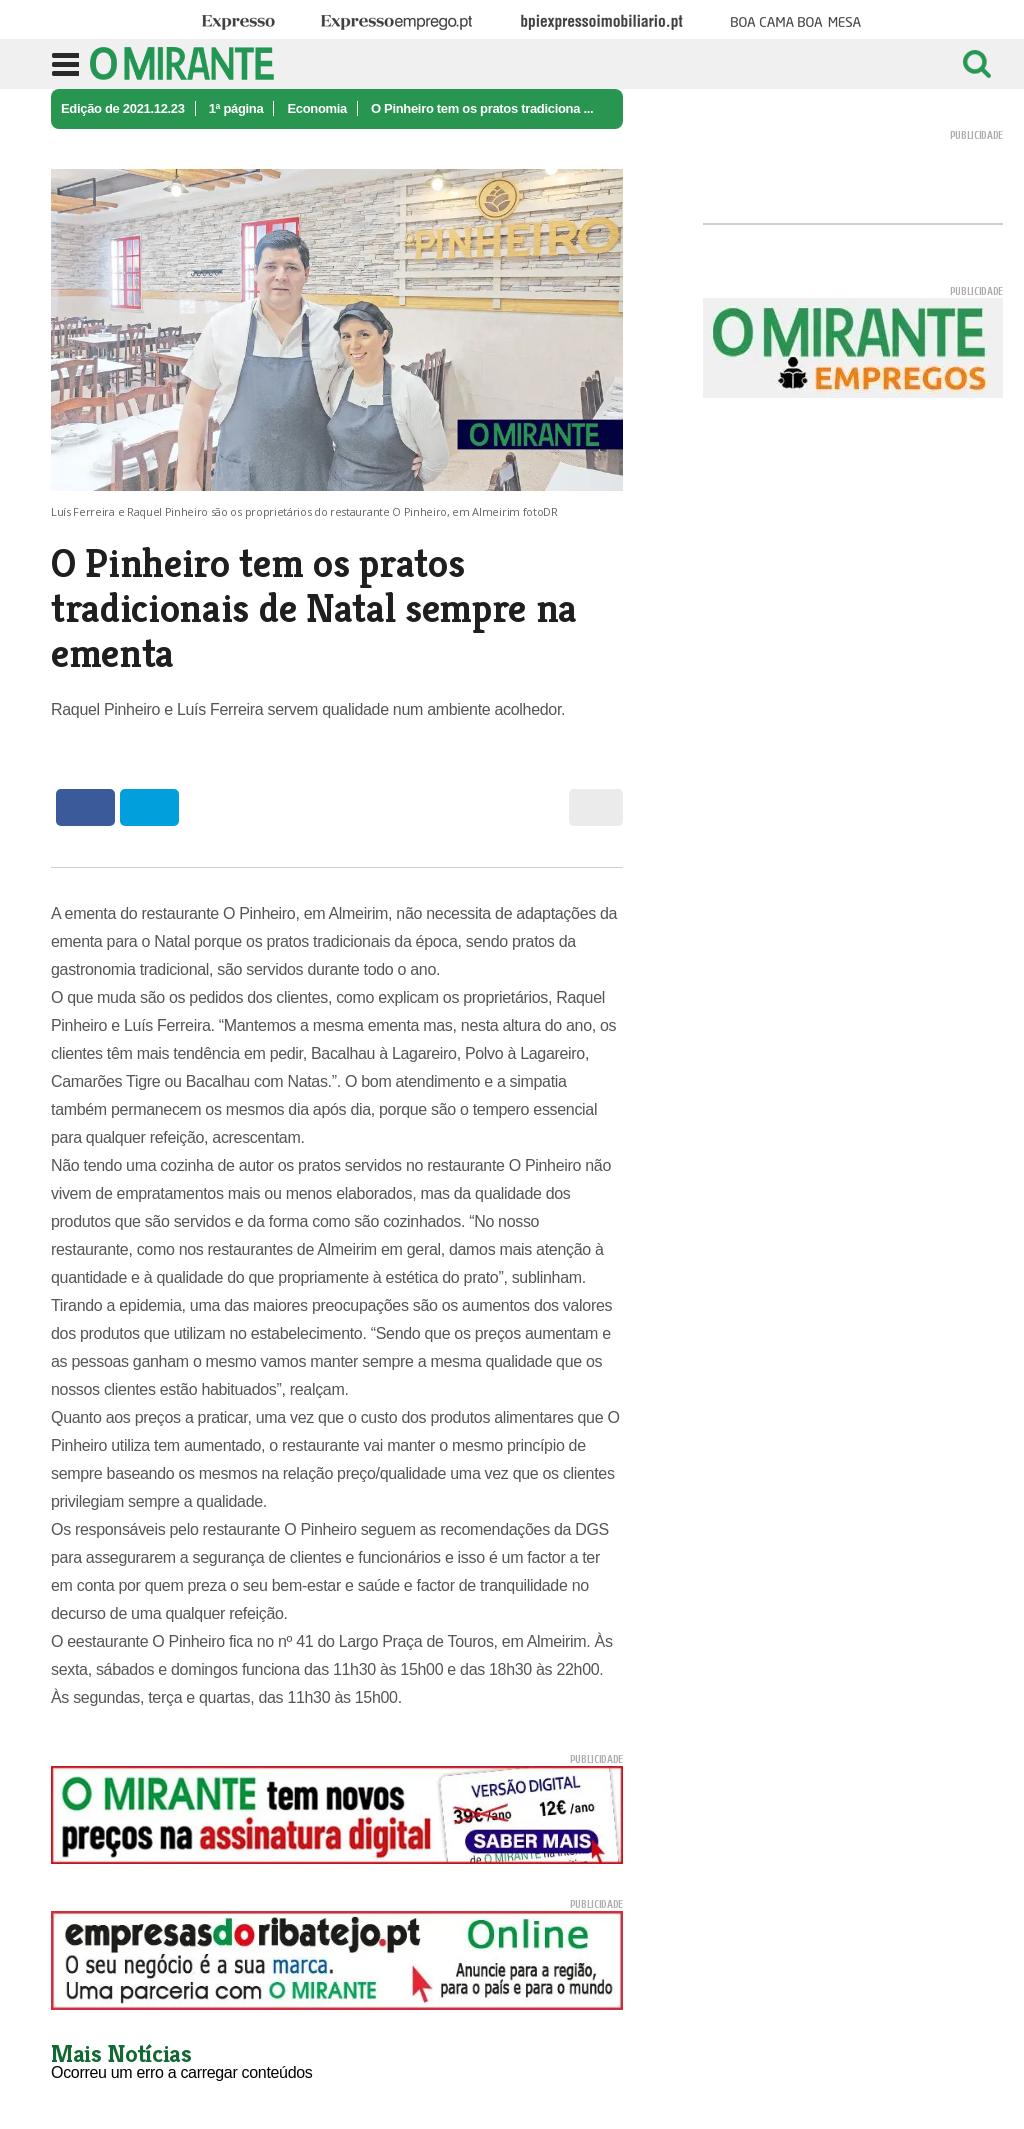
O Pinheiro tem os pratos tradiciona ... (482, 108)
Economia (317, 108)
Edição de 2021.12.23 (123, 108)
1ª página (236, 108)
